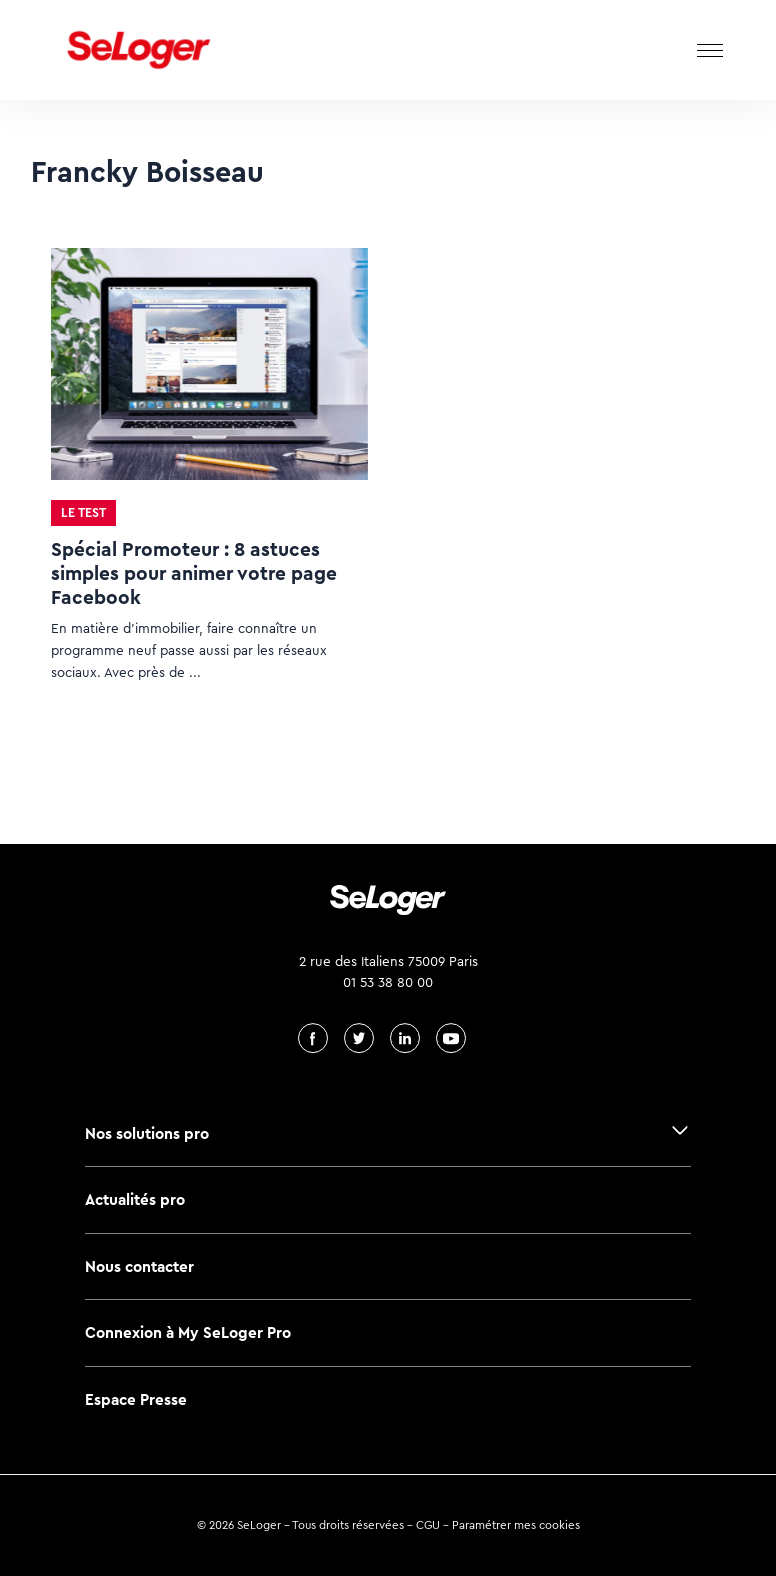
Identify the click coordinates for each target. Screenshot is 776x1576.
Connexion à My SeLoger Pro (188, 1332)
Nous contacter (139, 1266)
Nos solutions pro (147, 1133)
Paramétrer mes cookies (516, 1525)
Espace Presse (136, 1399)
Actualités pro (135, 1199)
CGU (428, 1525)
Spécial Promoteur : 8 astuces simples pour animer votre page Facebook (194, 573)
